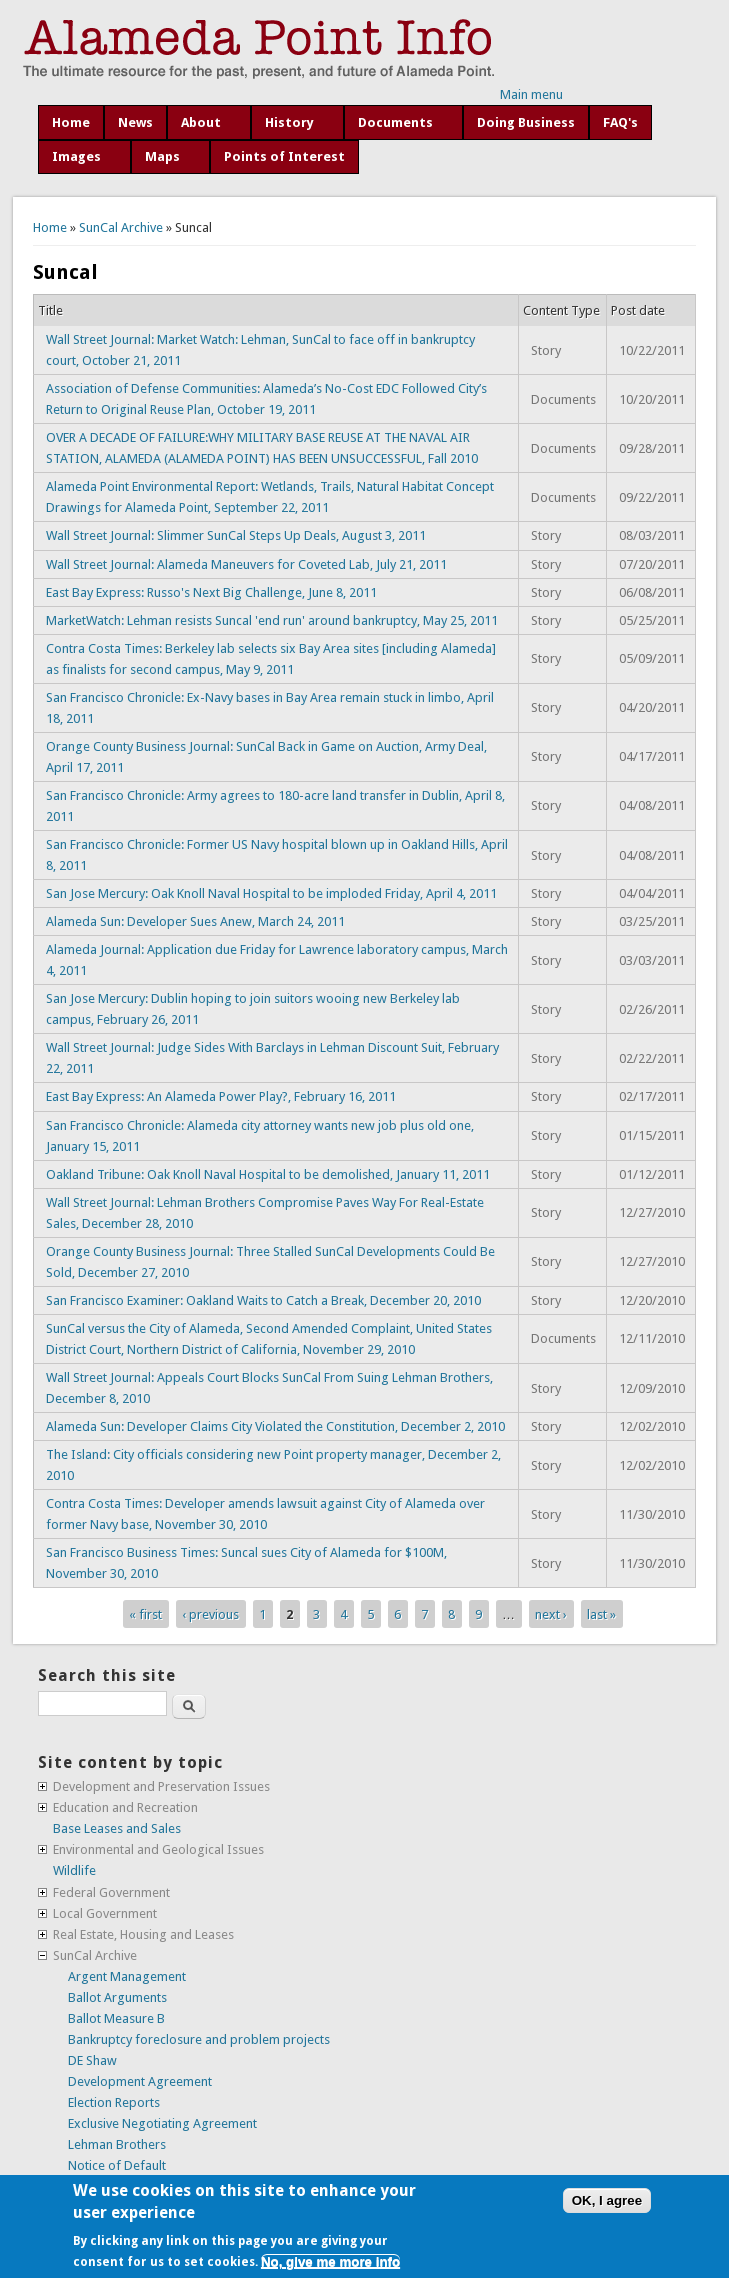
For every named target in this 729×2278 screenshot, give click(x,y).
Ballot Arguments (117, 1997)
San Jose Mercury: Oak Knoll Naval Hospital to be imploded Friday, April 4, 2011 (271, 893)
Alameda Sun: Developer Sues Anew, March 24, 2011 (195, 921)
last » (601, 1613)
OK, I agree (607, 2200)
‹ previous (210, 1613)
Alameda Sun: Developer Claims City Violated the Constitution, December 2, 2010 (275, 1426)
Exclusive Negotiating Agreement (162, 2123)
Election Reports (114, 2102)
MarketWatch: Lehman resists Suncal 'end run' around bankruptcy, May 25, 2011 (272, 620)
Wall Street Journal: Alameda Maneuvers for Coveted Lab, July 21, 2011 (246, 564)
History (289, 122)
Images (76, 156)
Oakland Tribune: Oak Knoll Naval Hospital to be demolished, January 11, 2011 (268, 1174)
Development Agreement (140, 2081)
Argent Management (127, 1976)
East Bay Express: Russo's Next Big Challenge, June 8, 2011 (211, 592)
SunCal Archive (121, 227)
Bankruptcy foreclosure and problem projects (199, 2039)
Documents (395, 122)
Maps (162, 156)
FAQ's (620, 122)
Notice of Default (117, 2165)
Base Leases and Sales (117, 1828)
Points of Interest (284, 156)
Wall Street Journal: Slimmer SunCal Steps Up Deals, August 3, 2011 (236, 535)
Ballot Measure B (116, 2018)
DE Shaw (92, 2060)
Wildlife (74, 1870)
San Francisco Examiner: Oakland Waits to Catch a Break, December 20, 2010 (263, 1300)
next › (551, 1613)
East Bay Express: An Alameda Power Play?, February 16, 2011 (221, 1096)
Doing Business (526, 122)
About (201, 122)
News (135, 122)
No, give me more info (330, 2261)
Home (71, 122)
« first (145, 1613)
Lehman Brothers (117, 2144)
